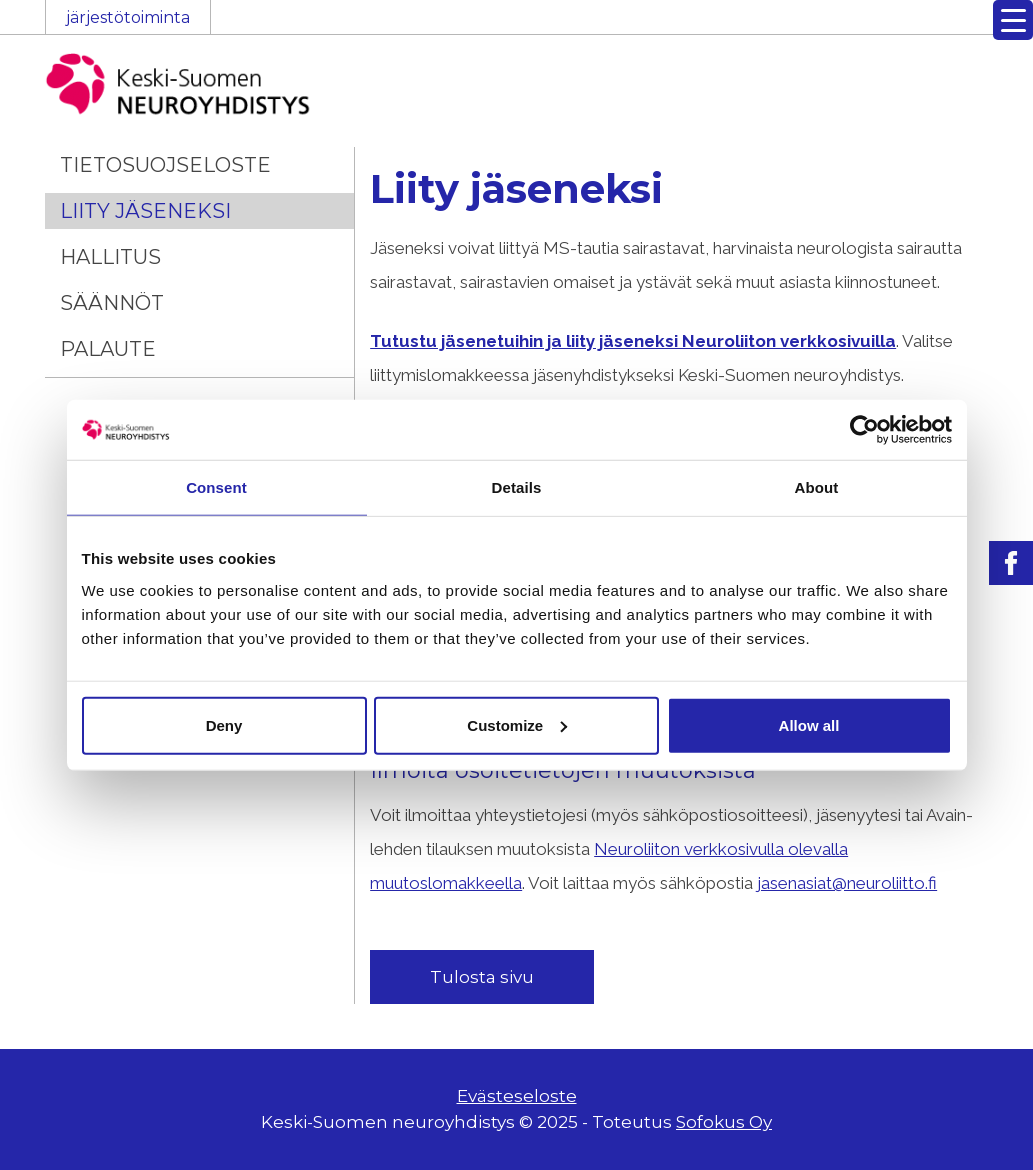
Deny (224, 724)
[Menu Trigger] (1013, 20)
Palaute (108, 349)
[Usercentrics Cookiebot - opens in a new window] (864, 430)
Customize (517, 724)
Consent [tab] (216, 487)
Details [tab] (517, 487)
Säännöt (112, 303)
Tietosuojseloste (165, 165)
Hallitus (110, 257)
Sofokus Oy (724, 1122)
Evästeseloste (517, 1096)
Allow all (809, 724)
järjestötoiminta (128, 17)
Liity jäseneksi (145, 211)
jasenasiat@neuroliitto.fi (847, 883)
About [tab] (817, 487)
